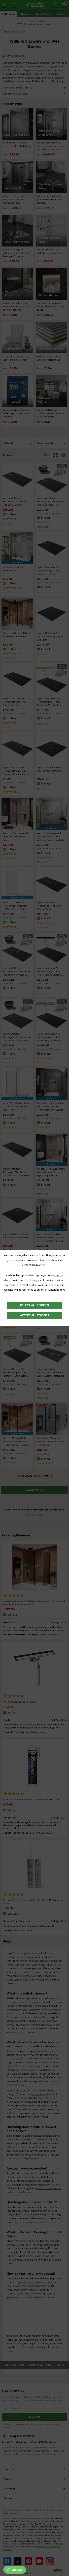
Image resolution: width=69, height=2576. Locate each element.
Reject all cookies (34, 1305)
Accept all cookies (34, 1315)
